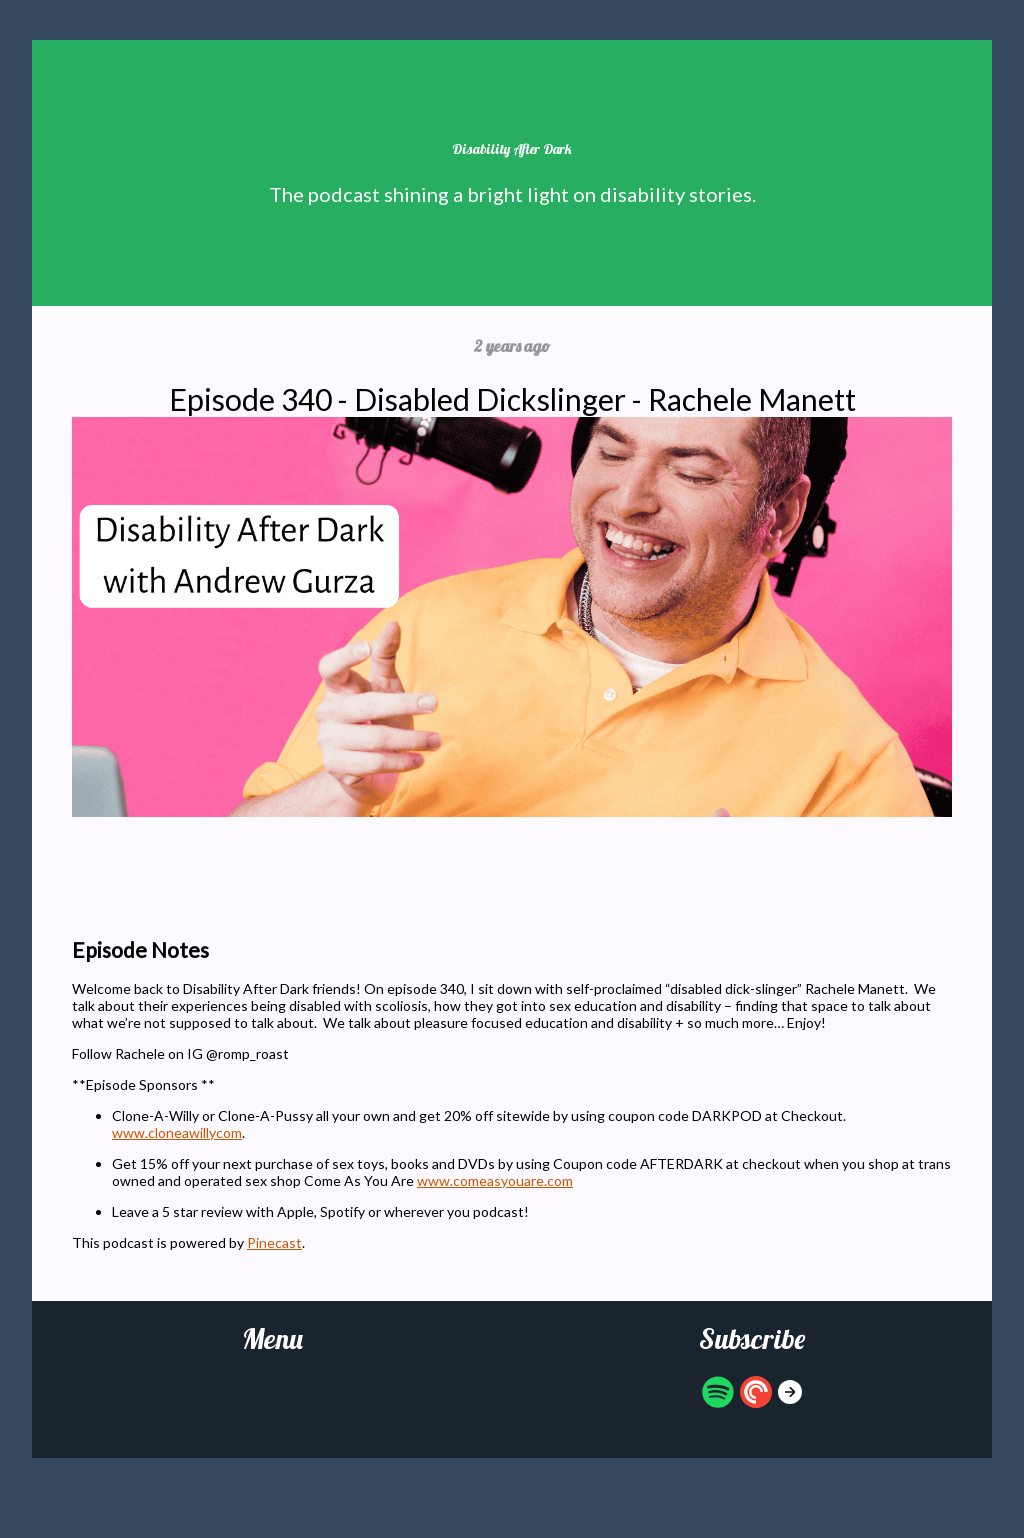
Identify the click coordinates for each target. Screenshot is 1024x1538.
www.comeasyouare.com (495, 1180)
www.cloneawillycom (177, 1132)
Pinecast (274, 1242)
